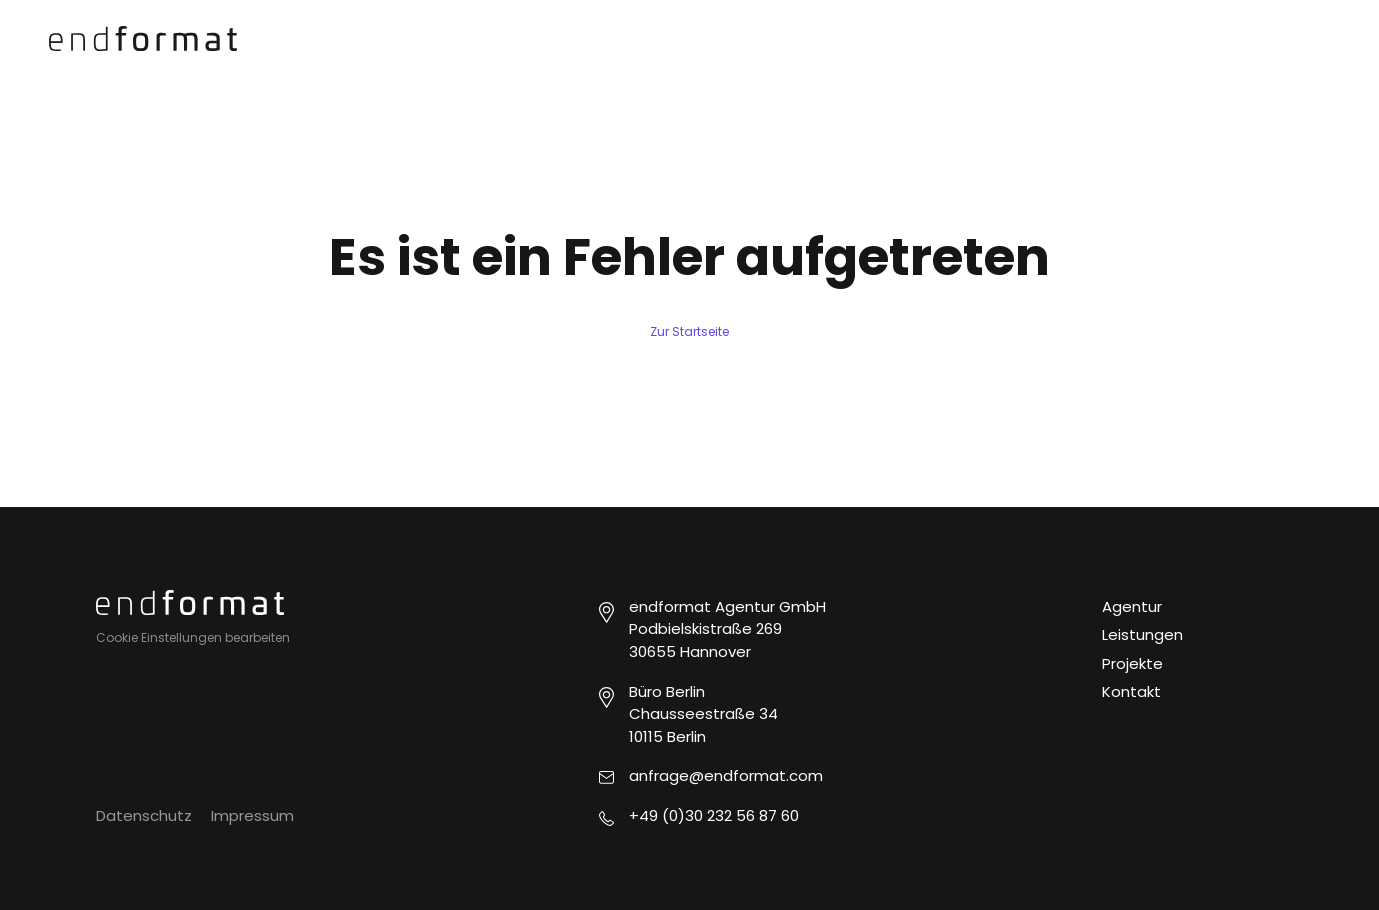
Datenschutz (144, 815)
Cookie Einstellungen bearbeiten (193, 637)
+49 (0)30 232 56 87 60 (714, 815)
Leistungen (1142, 634)
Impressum (252, 815)
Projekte (1132, 663)
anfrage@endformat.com (726, 775)
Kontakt (1131, 691)
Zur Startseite (689, 331)
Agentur (1132, 606)
